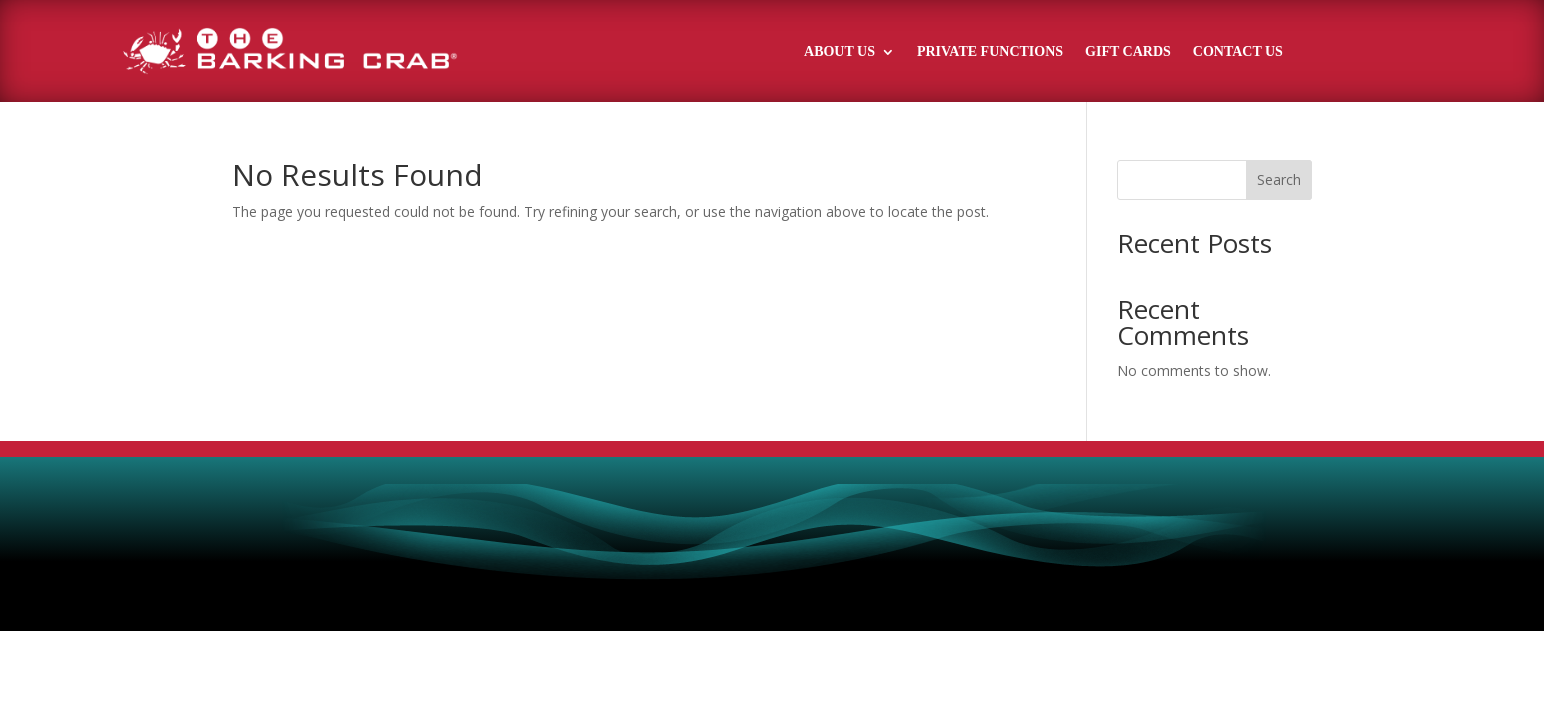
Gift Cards (1128, 52)
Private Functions (990, 52)
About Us (839, 52)
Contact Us (1238, 52)
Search (1279, 179)
